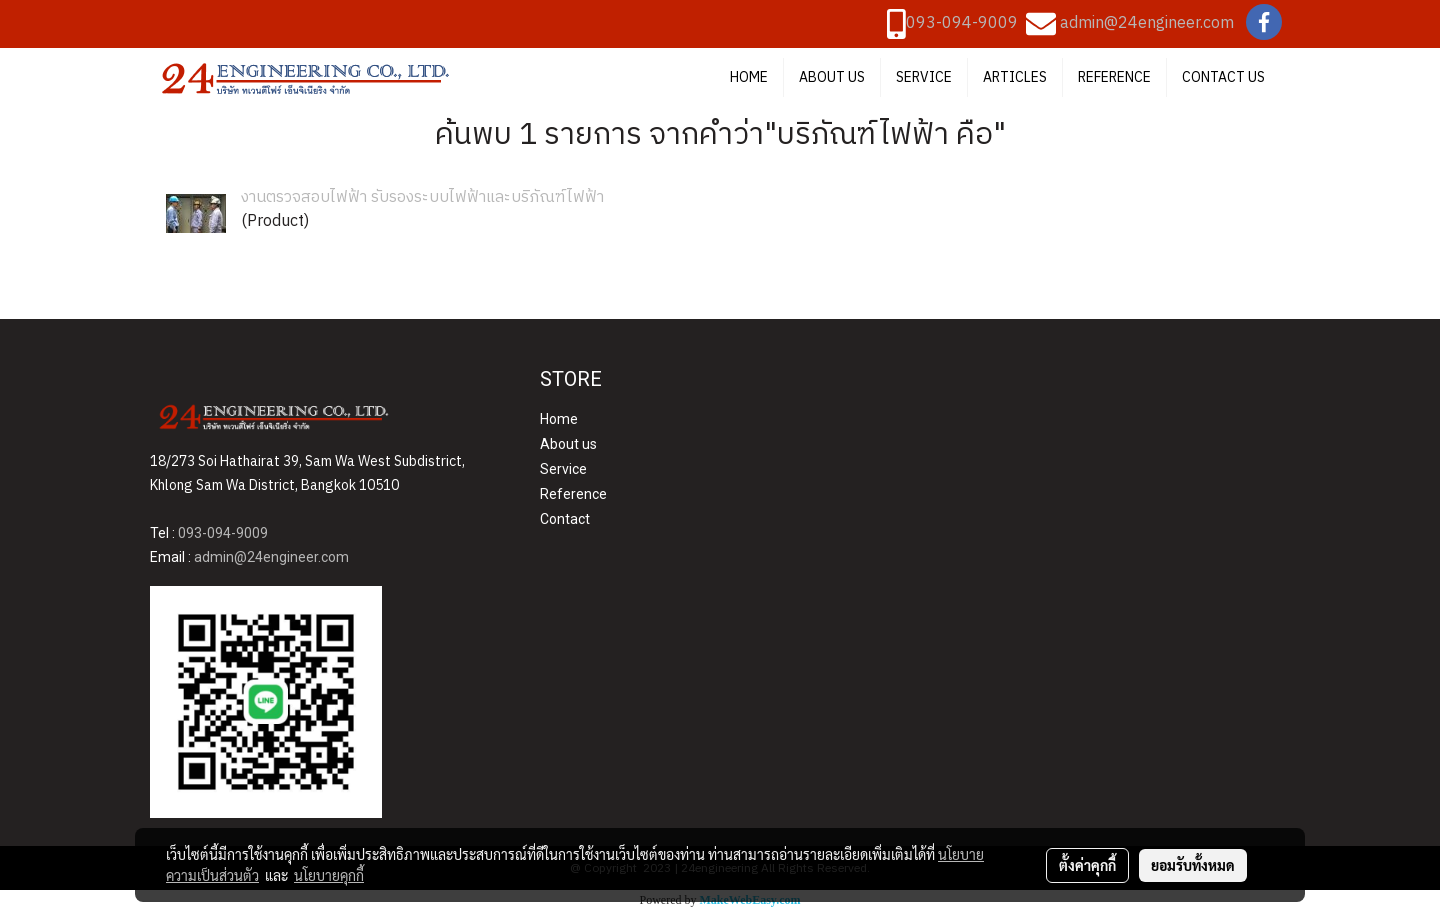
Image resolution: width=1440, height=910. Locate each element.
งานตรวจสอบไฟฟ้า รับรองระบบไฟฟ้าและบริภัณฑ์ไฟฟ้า (422, 197)
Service (563, 469)
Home (559, 419)
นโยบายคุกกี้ (329, 875)
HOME (749, 77)
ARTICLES (1015, 77)
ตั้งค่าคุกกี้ (1087, 865)
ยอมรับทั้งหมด (1193, 865)
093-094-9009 (962, 23)
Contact (565, 519)
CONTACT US (1223, 77)
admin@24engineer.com (1147, 23)
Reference (573, 494)
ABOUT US (832, 77)
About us (568, 444)
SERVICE (924, 77)
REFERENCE (1114, 77)
